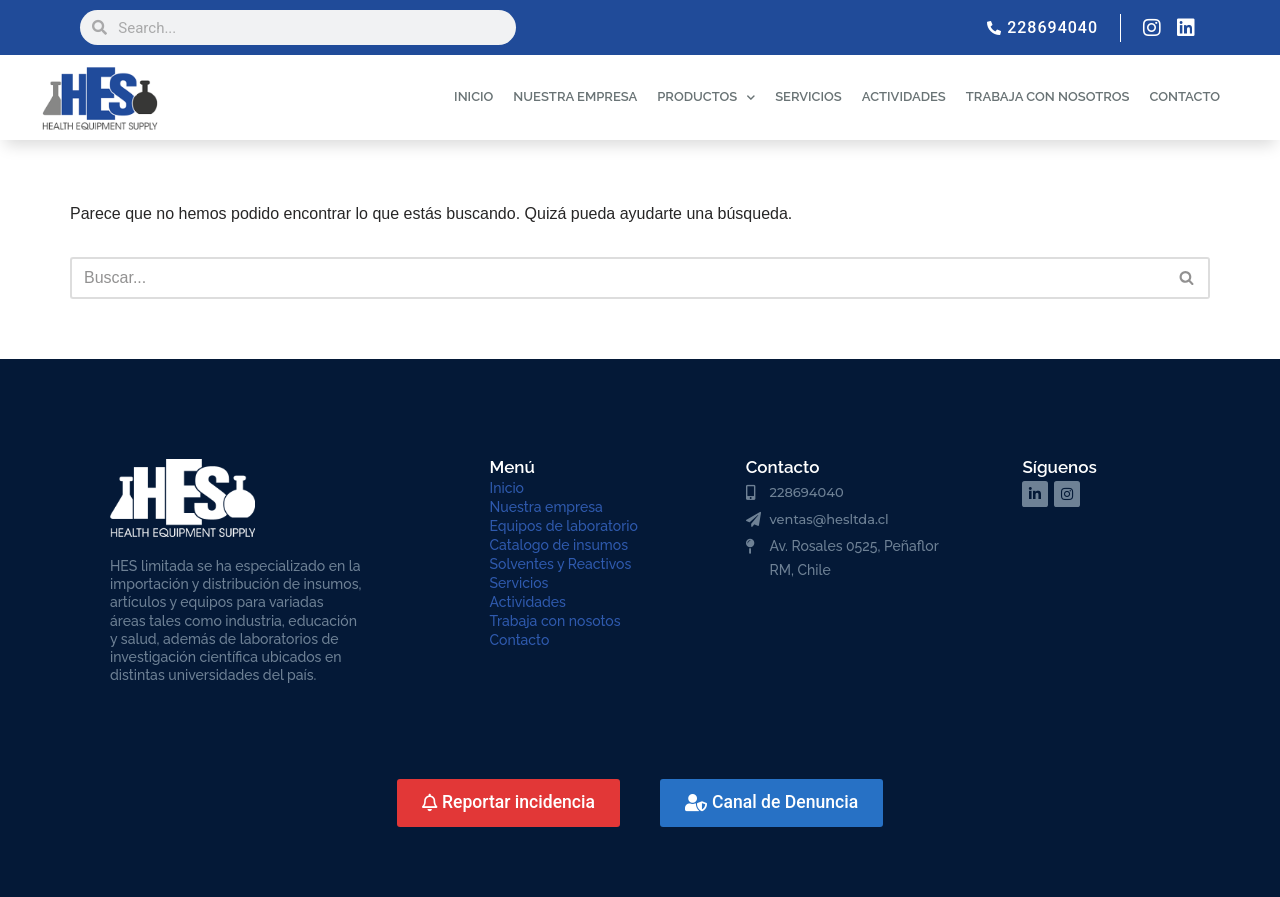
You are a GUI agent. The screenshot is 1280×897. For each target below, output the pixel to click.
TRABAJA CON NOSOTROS (1048, 96)
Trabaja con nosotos (555, 621)
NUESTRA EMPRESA (575, 96)
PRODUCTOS (706, 97)
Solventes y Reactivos (561, 564)
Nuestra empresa (546, 507)
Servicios (519, 583)
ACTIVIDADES (904, 96)
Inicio (507, 488)
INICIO (473, 96)
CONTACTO (1184, 96)
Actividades (528, 602)
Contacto (520, 640)
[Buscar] (617, 278)
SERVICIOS (808, 96)
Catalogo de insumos (559, 545)
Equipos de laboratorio (564, 526)
